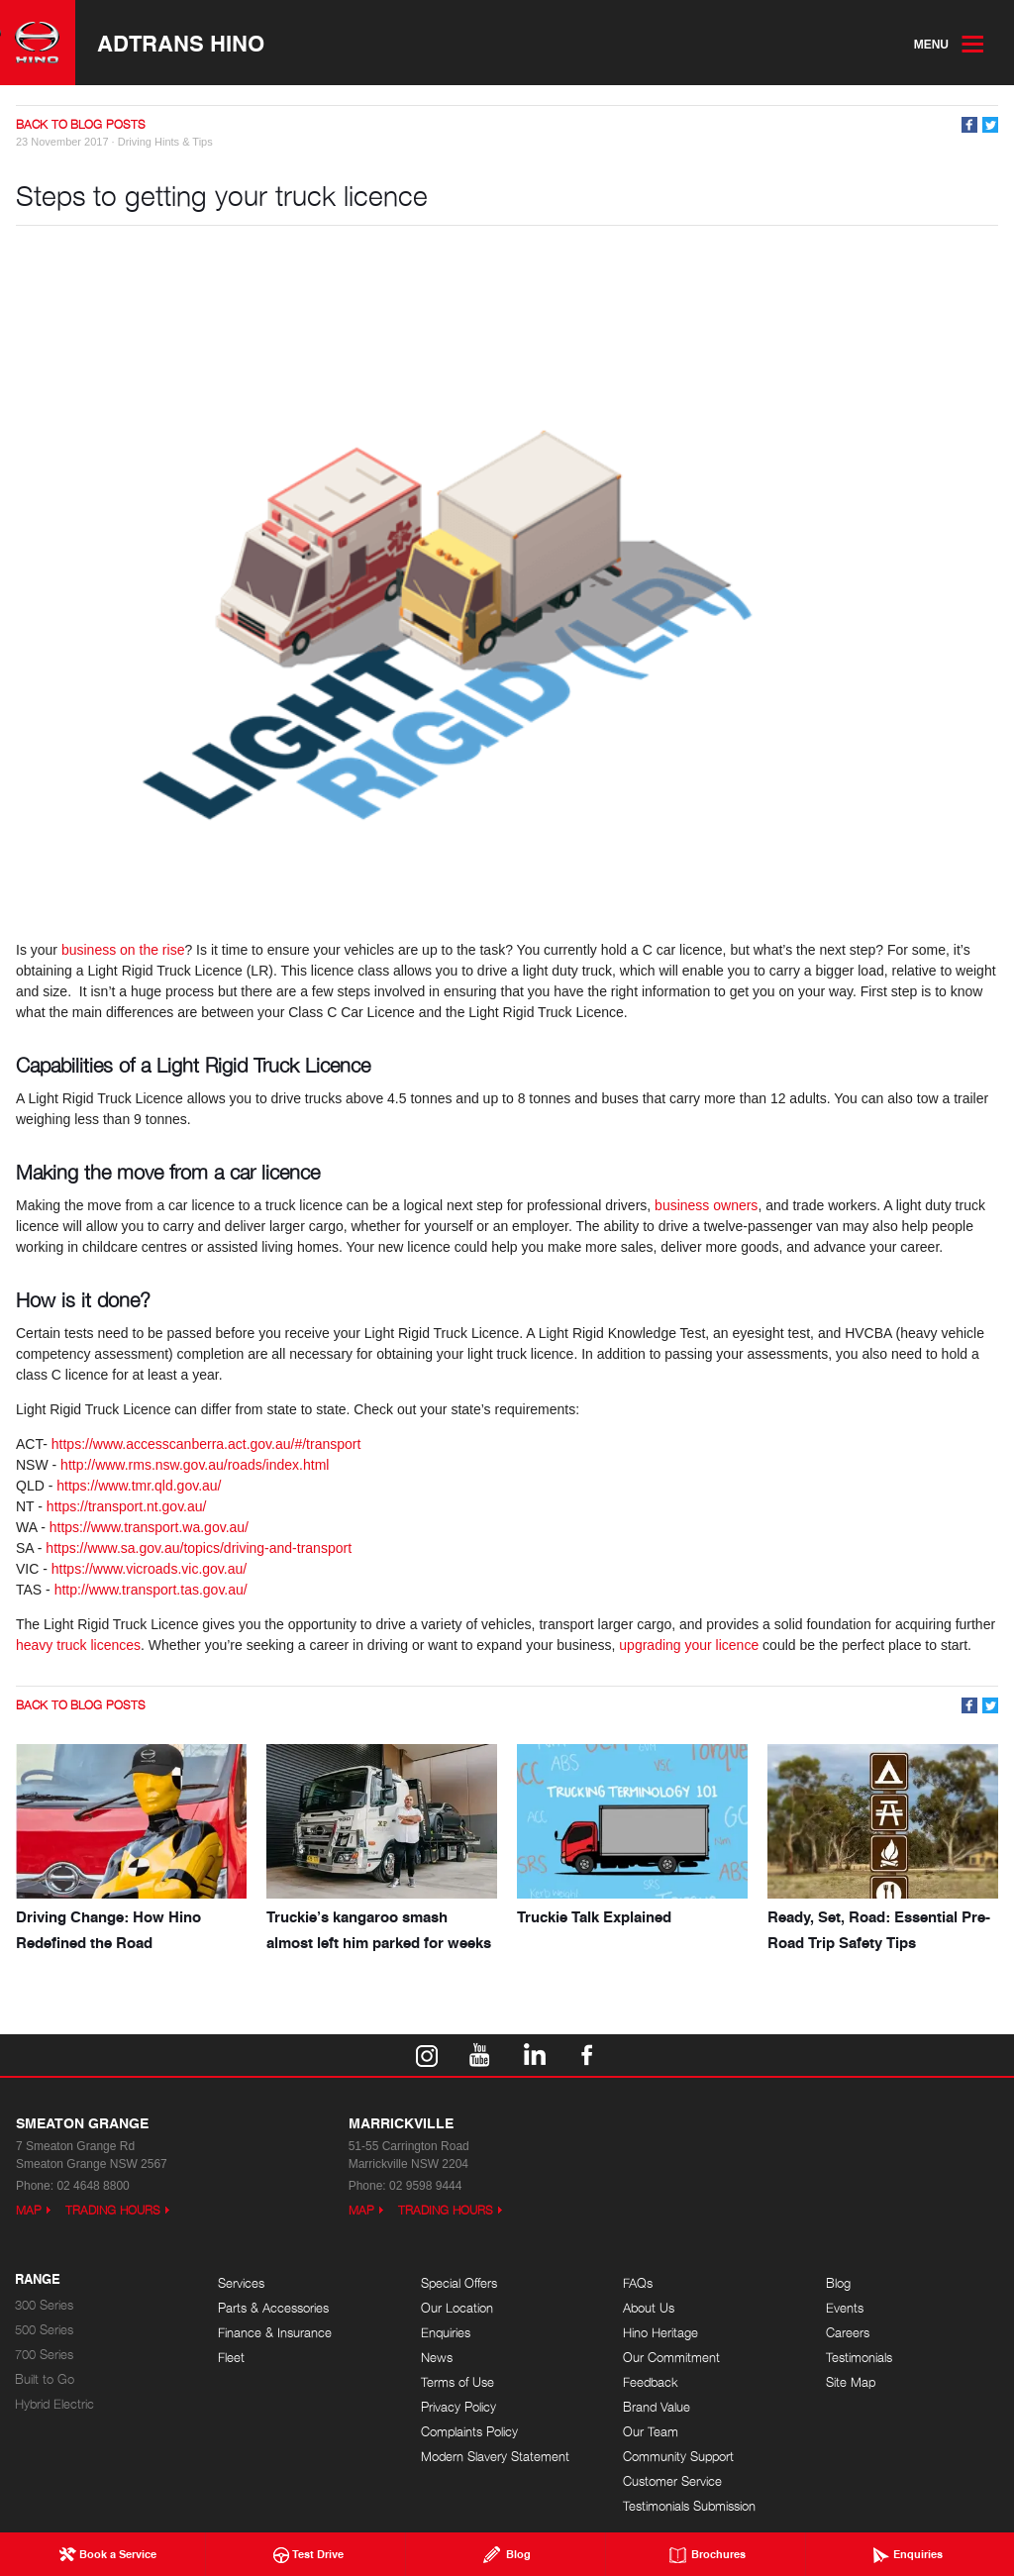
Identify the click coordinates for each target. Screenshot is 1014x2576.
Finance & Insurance (275, 2332)
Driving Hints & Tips (165, 142)
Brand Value (656, 2407)
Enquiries (445, 2332)
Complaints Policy (469, 2431)
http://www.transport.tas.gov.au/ (151, 1589)
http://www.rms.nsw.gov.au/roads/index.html (194, 1465)
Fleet (231, 2357)
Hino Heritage (660, 2332)
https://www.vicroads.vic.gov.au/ (149, 1569)
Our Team (650, 2431)
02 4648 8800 (92, 2186)
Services (241, 2283)
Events (844, 2308)
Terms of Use (457, 2382)
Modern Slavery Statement (495, 2456)
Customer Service (672, 2481)
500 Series (44, 2329)
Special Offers (459, 2283)
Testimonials (859, 2357)
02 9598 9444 (425, 2186)
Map (29, 2210)
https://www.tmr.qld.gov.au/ (138, 1486)
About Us (648, 2308)
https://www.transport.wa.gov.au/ (149, 1527)
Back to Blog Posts (81, 124)
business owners (706, 1205)
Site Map (850, 2382)
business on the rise (123, 950)
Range (37, 2280)
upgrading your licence (689, 1645)
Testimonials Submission (689, 2506)
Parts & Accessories (273, 2308)
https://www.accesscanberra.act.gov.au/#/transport (206, 1444)
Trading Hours (112, 2210)
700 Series (44, 2354)
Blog (838, 2283)
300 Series (44, 2305)
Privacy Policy (458, 2407)
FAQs (638, 2283)
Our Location (457, 2308)
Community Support (678, 2456)
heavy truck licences (78, 1645)
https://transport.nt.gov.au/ (127, 1506)
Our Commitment (671, 2357)
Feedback (650, 2382)
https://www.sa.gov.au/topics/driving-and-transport (199, 1548)
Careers (847, 2332)
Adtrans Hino (180, 42)
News (437, 2357)
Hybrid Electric (54, 2404)
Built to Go (44, 2379)
